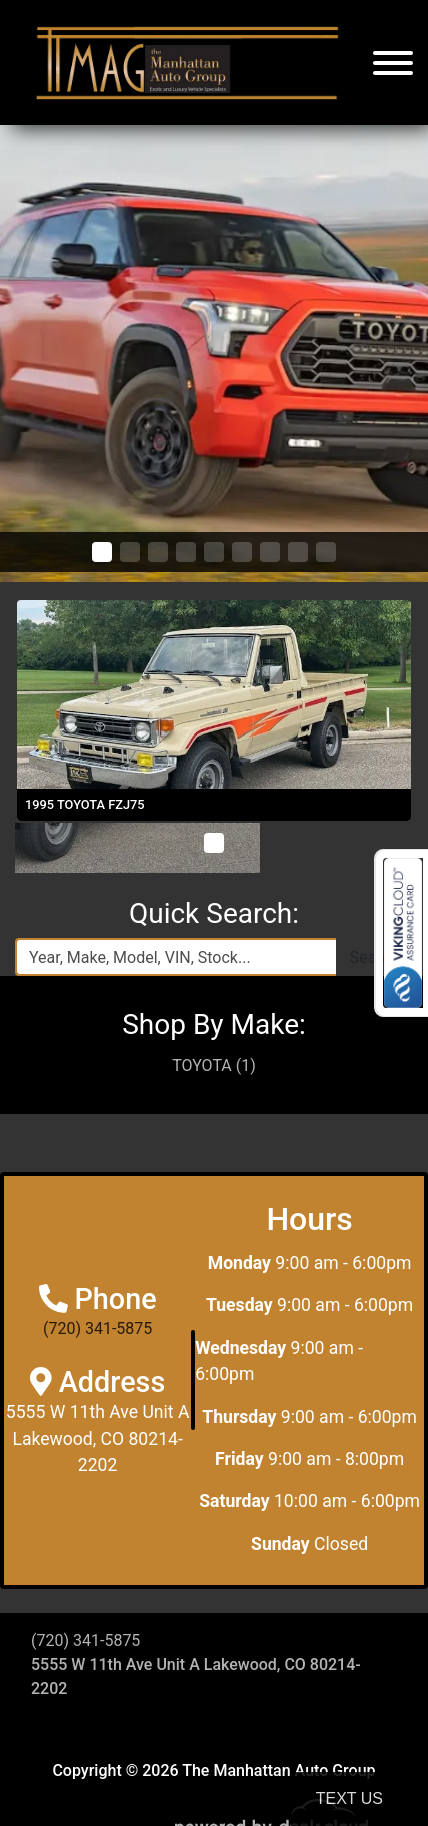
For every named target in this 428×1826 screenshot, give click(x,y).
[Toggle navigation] (393, 62)
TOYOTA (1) (214, 1065)
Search (374, 957)
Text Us (349, 1798)
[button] (102, 552)
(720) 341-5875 (97, 1328)
